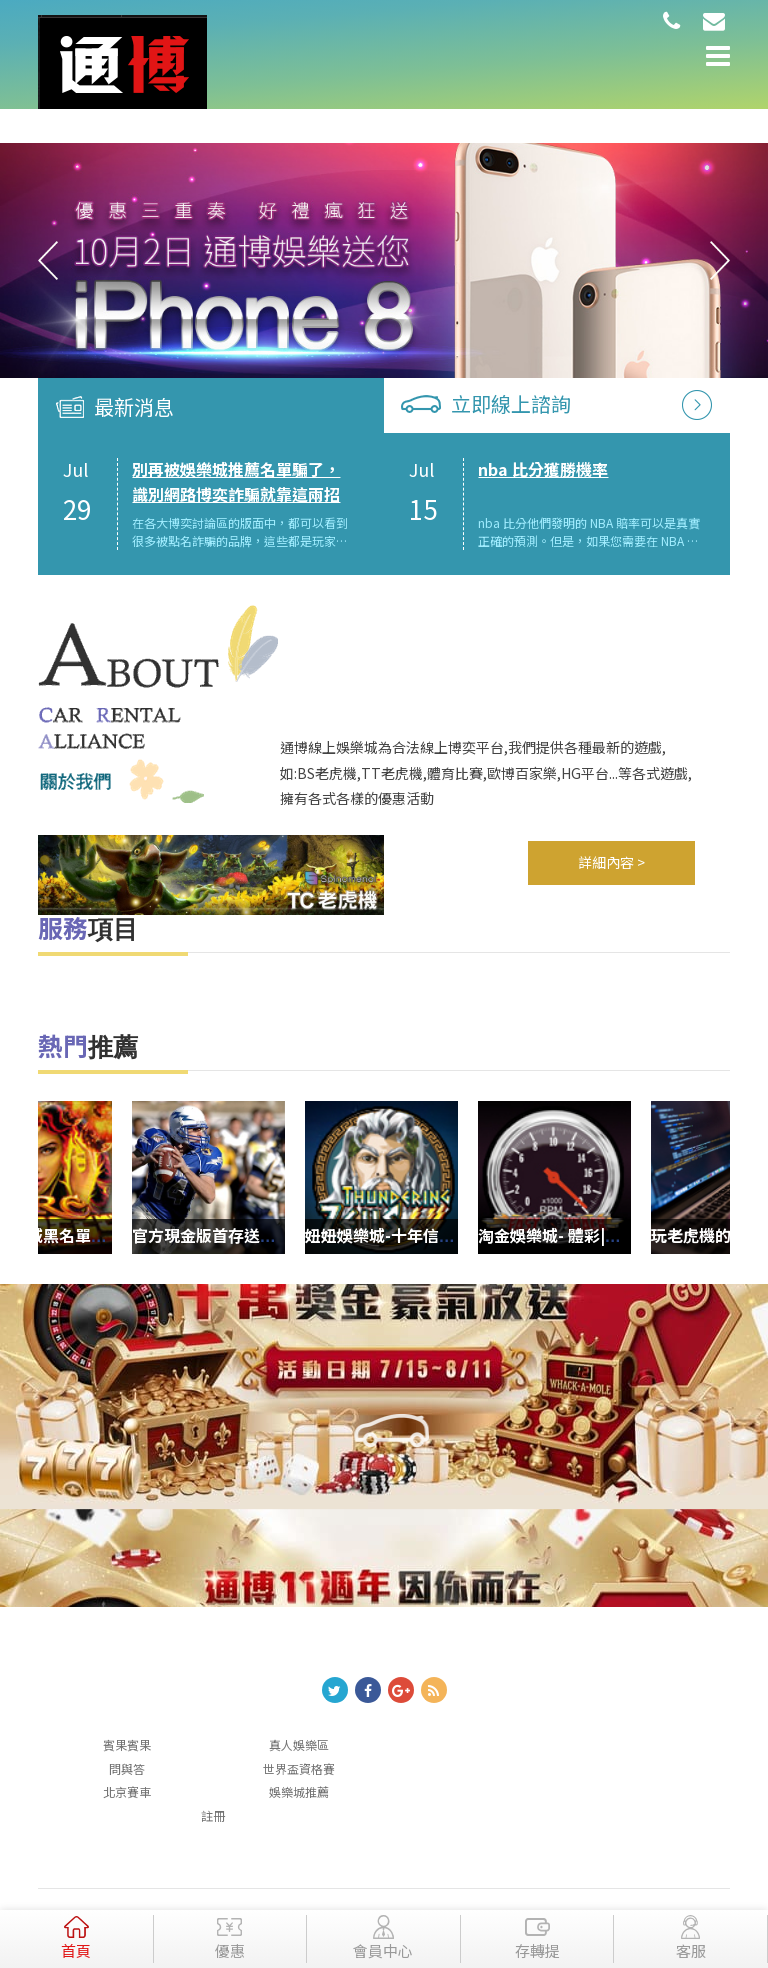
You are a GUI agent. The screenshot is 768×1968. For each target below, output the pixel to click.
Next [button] (720, 261)
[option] (384, 261)
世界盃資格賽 (299, 1768)
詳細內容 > (611, 862)
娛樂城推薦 (299, 1791)
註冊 (213, 1815)
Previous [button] (48, 261)
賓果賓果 (127, 1744)
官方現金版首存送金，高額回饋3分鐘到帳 (314, 1235)
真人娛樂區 (299, 1744)
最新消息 (134, 406)
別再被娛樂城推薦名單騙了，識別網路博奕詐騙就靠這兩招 (236, 481)
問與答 (127, 1768)
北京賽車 (127, 1791)
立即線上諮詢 (511, 403)
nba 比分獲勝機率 (543, 469)
